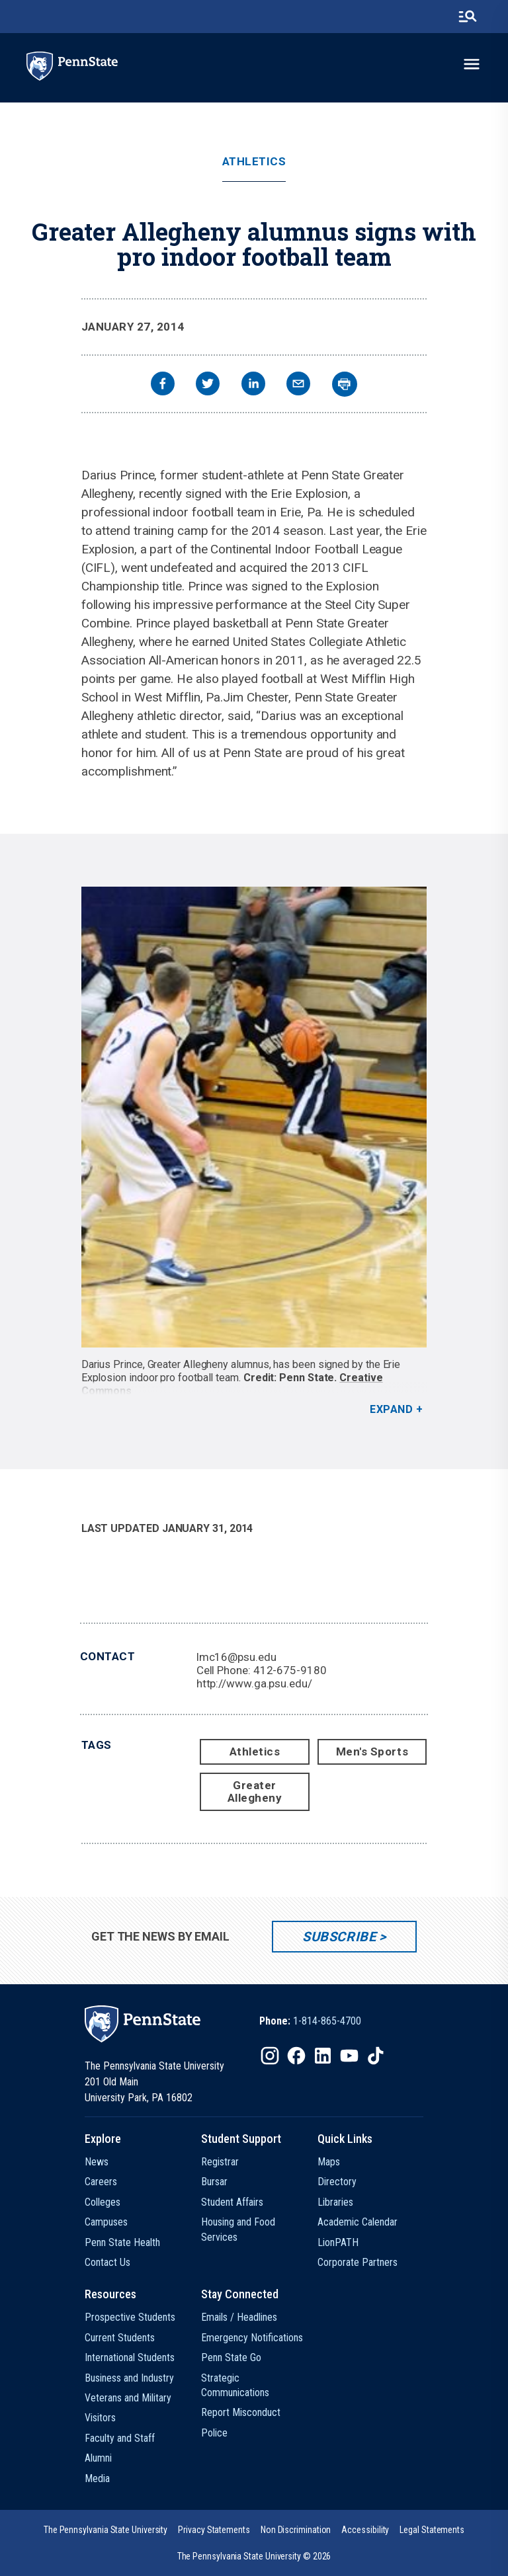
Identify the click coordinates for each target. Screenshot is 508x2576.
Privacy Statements (214, 2529)
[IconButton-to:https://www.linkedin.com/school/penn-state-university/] (322, 2055)
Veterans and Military (128, 2398)
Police (214, 2433)
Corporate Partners (358, 2262)
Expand (391, 1409)
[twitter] (208, 385)
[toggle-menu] (472, 64)
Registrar (220, 2161)
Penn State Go (231, 2357)
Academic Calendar (358, 2222)
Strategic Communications (235, 2385)
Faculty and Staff (120, 2438)
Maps (329, 2161)
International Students (130, 2357)
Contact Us (107, 2262)
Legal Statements (432, 2529)
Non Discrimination (296, 2529)
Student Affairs (232, 2202)
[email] (298, 385)
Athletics (254, 161)
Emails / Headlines (239, 2317)
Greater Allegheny (255, 1791)
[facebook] (163, 385)
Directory (337, 2181)
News (96, 2161)
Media (97, 2478)
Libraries (335, 2202)
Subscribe (339, 1937)
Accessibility (365, 2529)
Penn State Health (122, 2242)
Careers (101, 2181)
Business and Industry (129, 2378)
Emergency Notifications (252, 2337)
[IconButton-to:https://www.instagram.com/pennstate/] (269, 2055)
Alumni (98, 2458)
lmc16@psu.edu (236, 1657)
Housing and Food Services (238, 2229)
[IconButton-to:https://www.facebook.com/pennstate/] (296, 2055)
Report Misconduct (240, 2412)
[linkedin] (253, 385)
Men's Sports (372, 1751)
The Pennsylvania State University (105, 2529)
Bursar (214, 2181)
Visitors (100, 2417)
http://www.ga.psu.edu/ (254, 1683)
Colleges (102, 2202)
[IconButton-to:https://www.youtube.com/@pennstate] (349, 2055)
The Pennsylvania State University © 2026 (254, 2556)
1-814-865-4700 (327, 2021)
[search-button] (468, 16)
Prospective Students (130, 2317)
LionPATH (338, 2242)
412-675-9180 (290, 1670)
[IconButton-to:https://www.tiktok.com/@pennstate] (375, 2055)
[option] (310, 2021)
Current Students (120, 2337)
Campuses (106, 2222)
